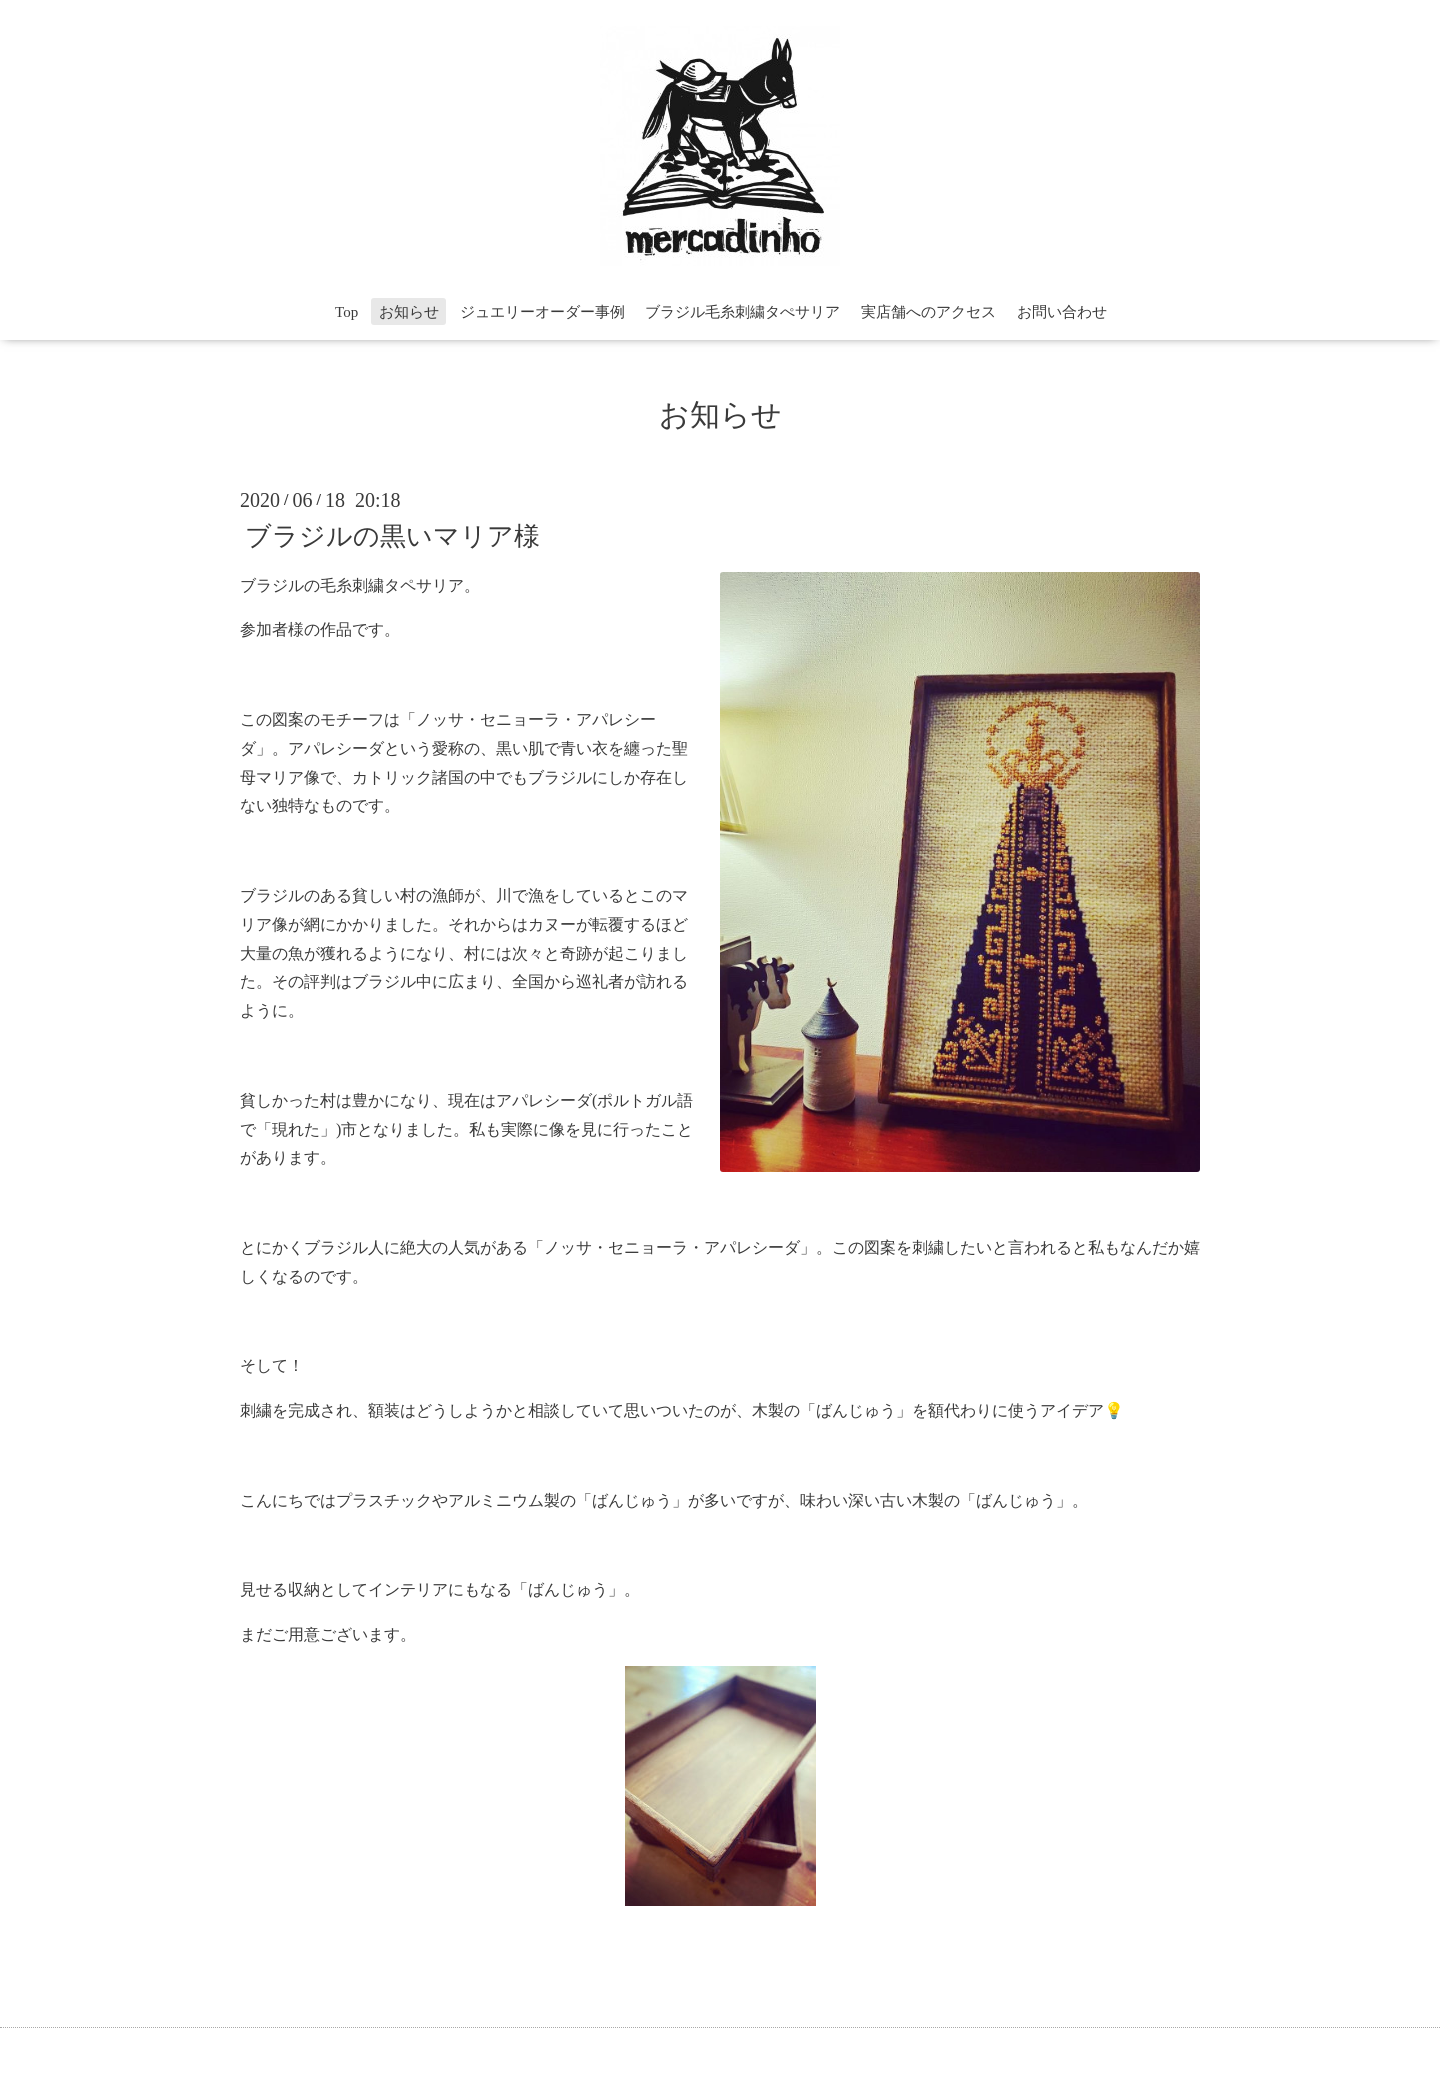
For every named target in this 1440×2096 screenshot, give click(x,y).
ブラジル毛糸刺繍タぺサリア (742, 312)
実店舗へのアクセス (928, 312)
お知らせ (409, 312)
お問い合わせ (1062, 312)
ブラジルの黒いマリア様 (392, 535)
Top (346, 312)
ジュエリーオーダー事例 (542, 312)
